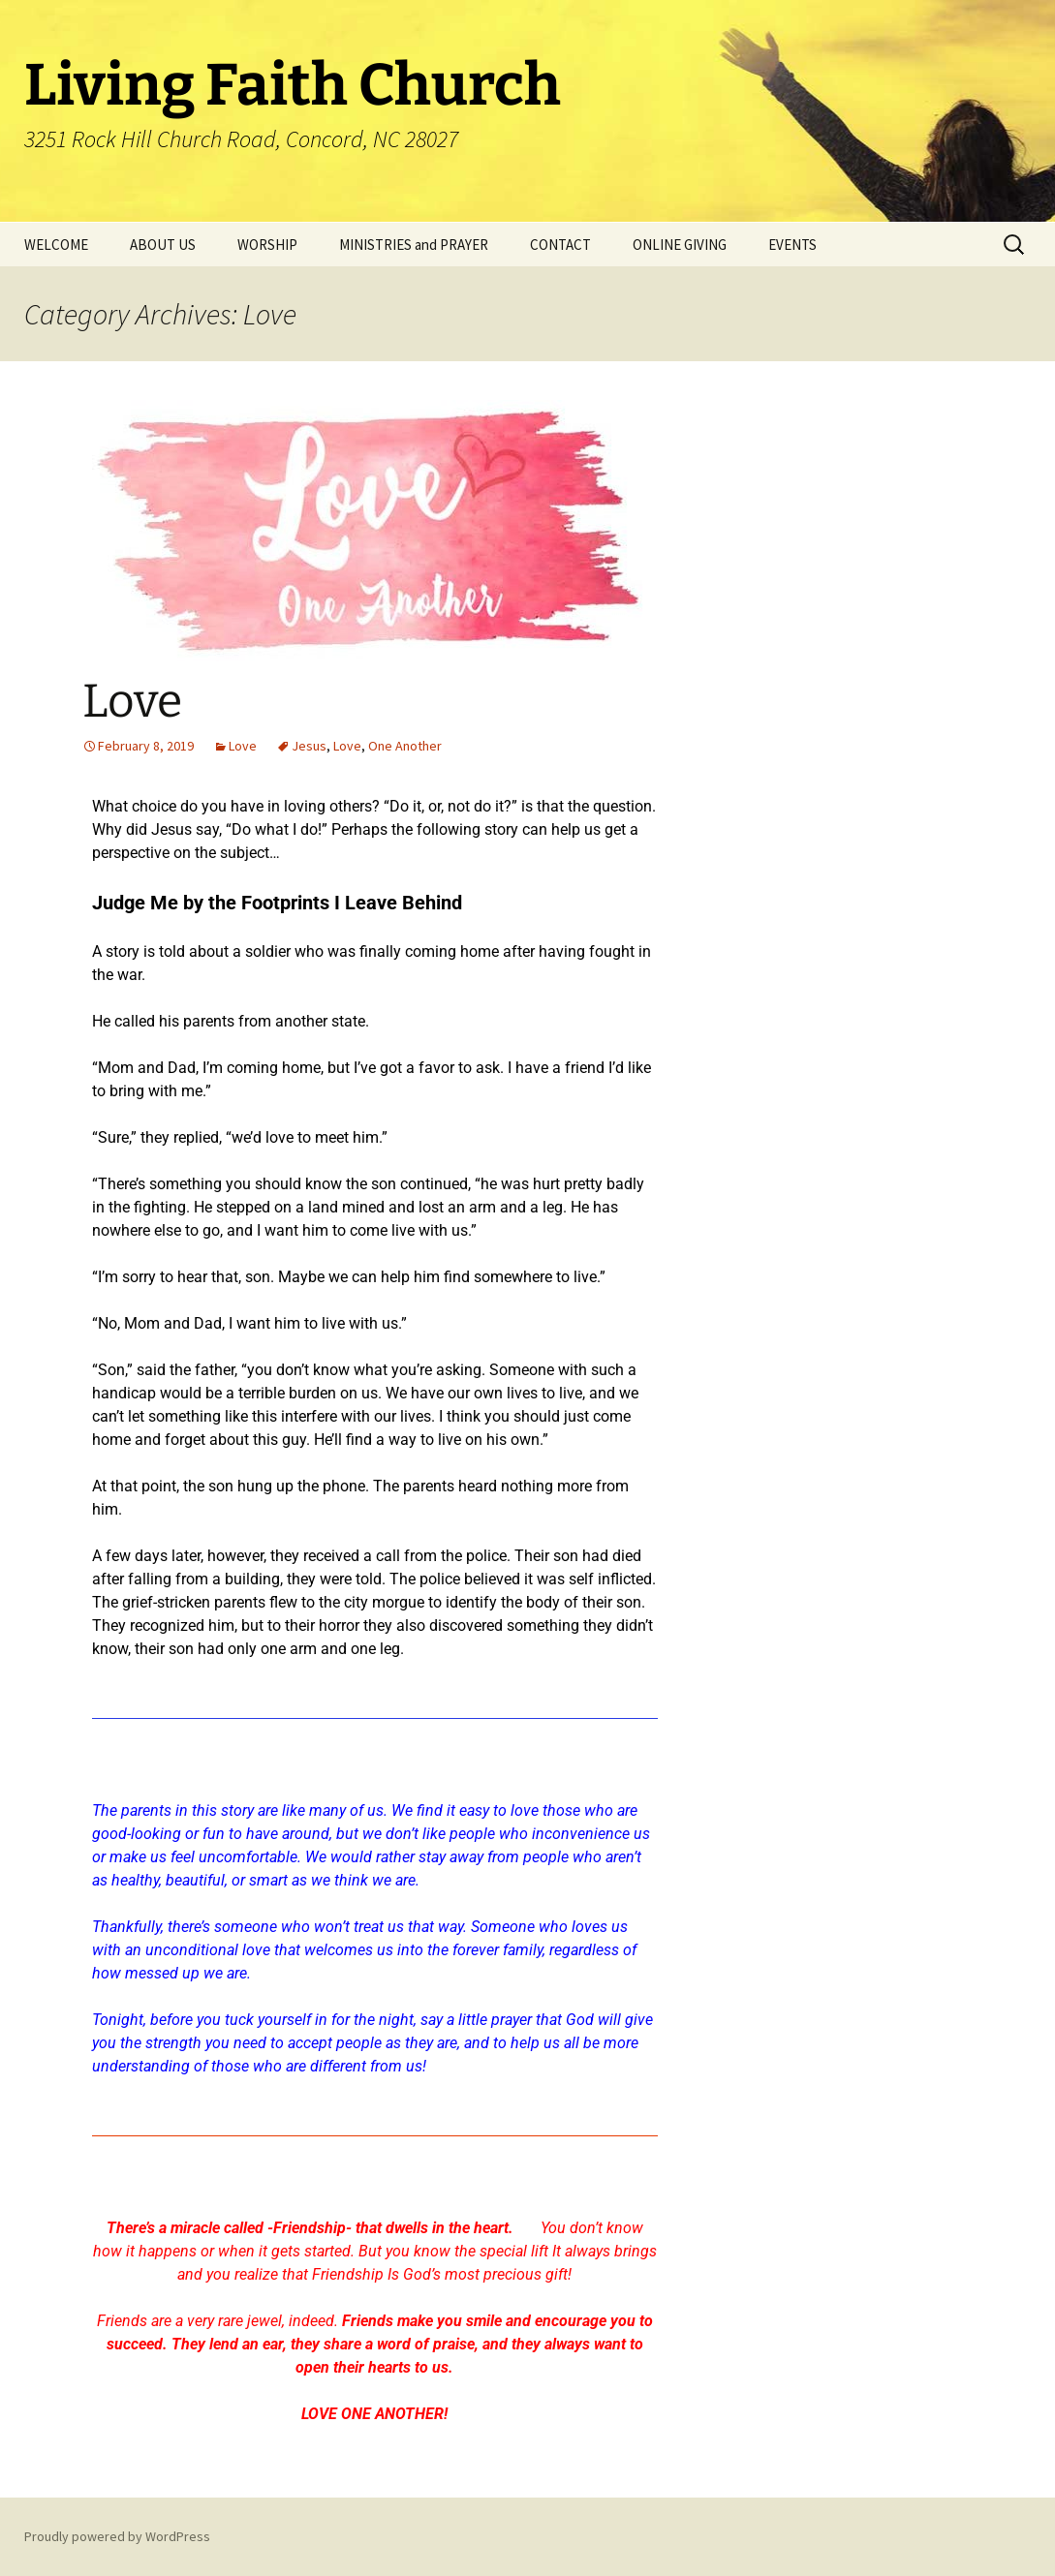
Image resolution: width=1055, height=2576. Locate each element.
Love (132, 701)
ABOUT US (163, 244)
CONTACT (560, 244)
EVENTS (792, 244)
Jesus (309, 745)
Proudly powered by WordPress (117, 2536)
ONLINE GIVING (680, 244)
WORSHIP (267, 244)
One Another (405, 745)
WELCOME (56, 244)
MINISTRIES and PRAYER (413, 244)
